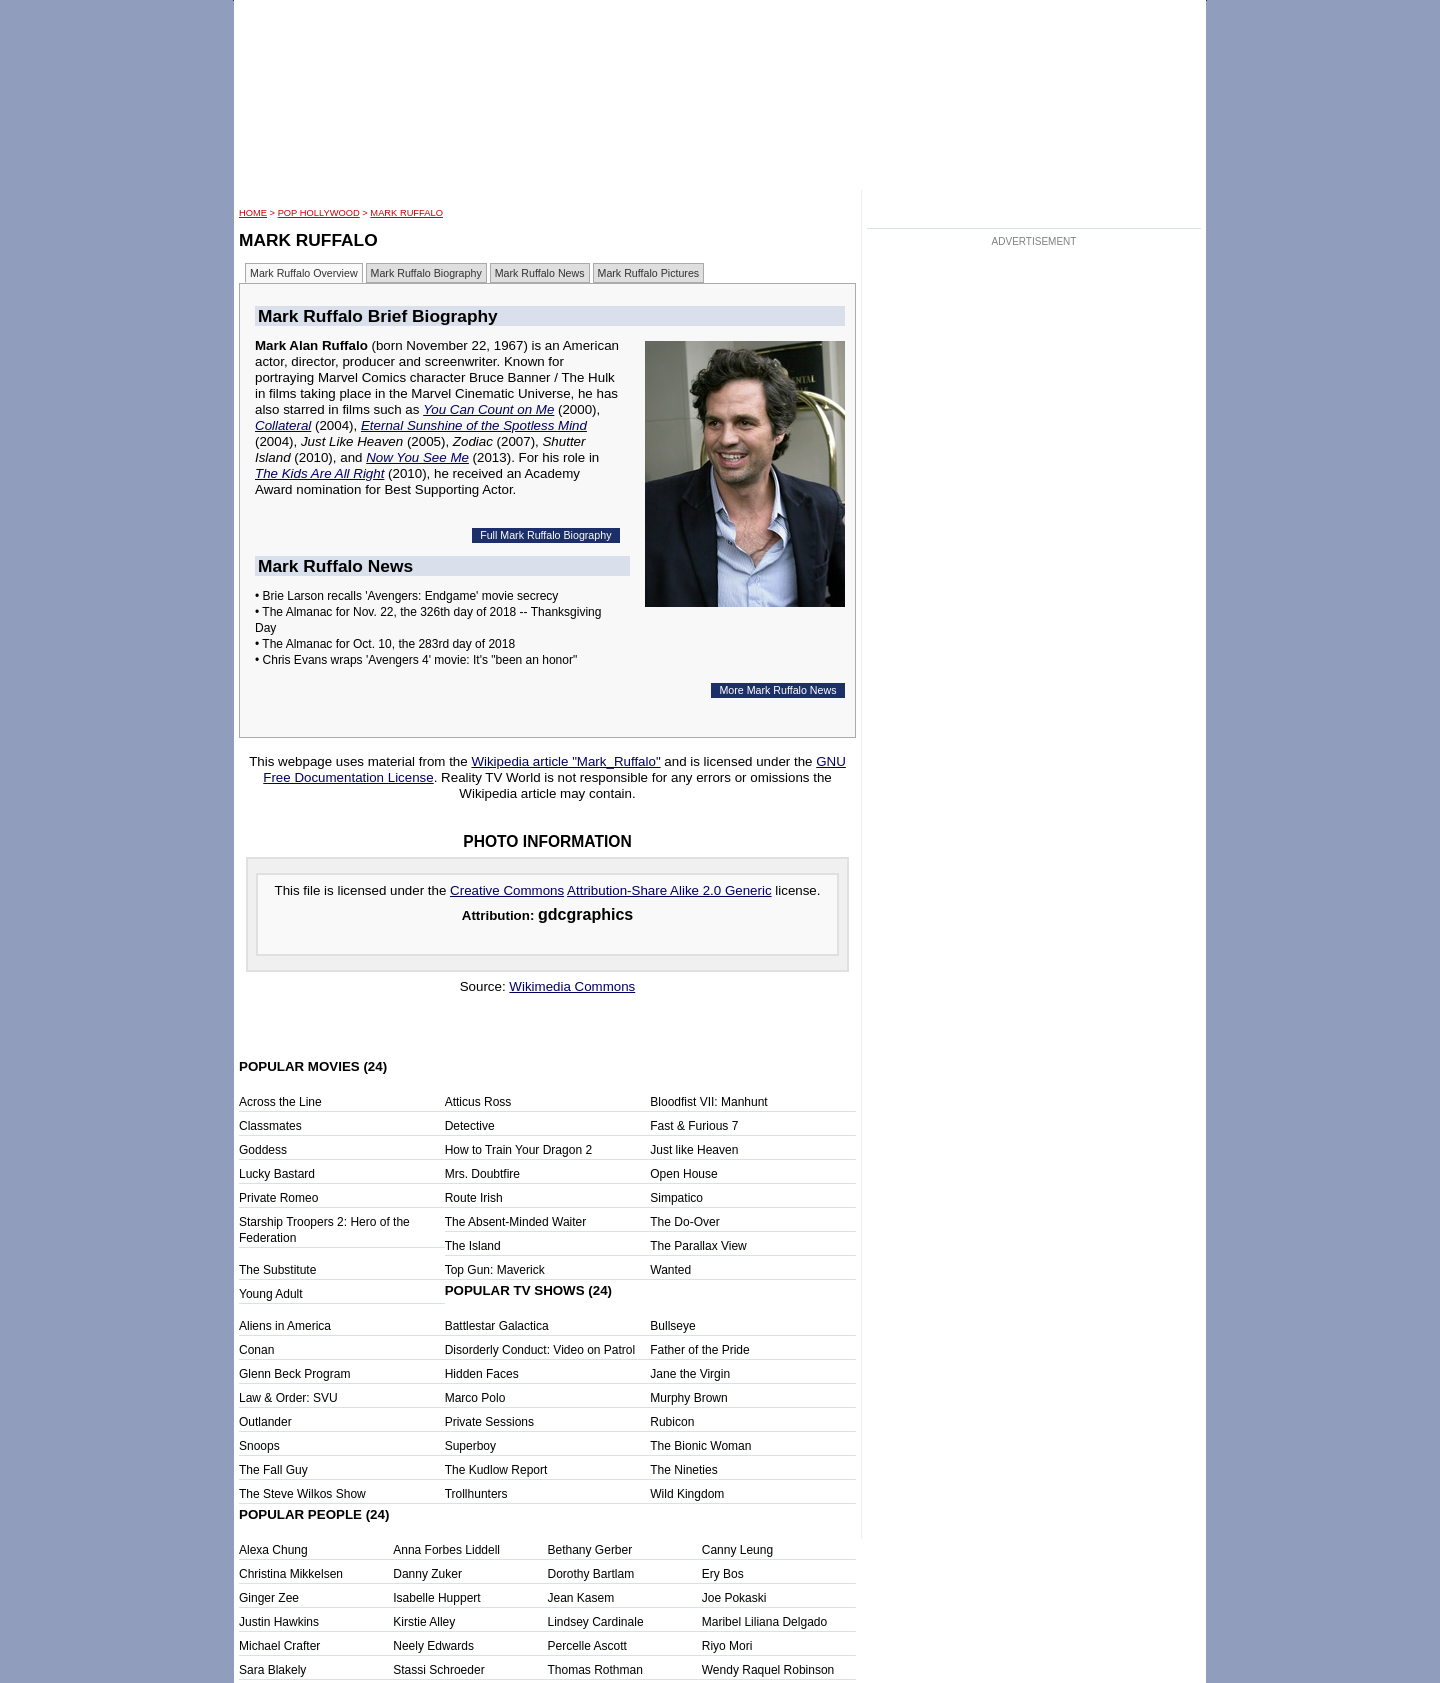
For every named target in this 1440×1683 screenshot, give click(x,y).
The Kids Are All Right (319, 473)
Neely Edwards (433, 1646)
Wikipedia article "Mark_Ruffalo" (565, 761)
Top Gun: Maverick (495, 1270)
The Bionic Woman (700, 1446)
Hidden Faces (482, 1374)
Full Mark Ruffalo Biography (545, 535)
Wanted (670, 1270)
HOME (253, 213)
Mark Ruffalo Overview (304, 273)
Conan (256, 1350)
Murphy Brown (688, 1398)
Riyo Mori (727, 1646)
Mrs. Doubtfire (482, 1174)
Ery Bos (723, 1574)
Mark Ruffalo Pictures (649, 273)
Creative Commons (507, 890)
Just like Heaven (694, 1150)
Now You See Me (417, 457)
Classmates (270, 1126)
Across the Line (280, 1102)
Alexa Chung (273, 1550)
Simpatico (676, 1198)
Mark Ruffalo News (540, 273)
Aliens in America (285, 1326)
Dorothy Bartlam (591, 1574)
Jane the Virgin (690, 1374)
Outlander (265, 1422)
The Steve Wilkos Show (302, 1494)
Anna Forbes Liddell (446, 1550)
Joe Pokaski (734, 1598)
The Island (473, 1246)
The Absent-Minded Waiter (516, 1222)
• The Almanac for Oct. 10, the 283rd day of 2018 (385, 644)
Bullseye (672, 1326)
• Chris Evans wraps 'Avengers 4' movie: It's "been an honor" (416, 660)
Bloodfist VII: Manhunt (708, 1102)
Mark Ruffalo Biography (426, 273)
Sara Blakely (272, 1670)
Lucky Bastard (277, 1174)
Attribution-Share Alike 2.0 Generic (669, 890)
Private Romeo (278, 1198)
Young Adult (271, 1294)
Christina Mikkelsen (291, 1574)
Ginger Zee (269, 1598)
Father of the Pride (699, 1350)
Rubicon (672, 1422)
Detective (470, 1126)
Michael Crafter (279, 1646)
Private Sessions (489, 1422)
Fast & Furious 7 (694, 1126)
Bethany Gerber (590, 1550)
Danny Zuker (427, 1574)
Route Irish (474, 1198)
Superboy (470, 1446)
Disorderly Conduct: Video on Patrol (540, 1350)
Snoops (259, 1446)
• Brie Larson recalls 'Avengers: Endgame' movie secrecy (406, 596)
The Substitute (277, 1270)
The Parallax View (698, 1246)
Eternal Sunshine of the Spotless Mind (474, 425)
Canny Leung (737, 1550)
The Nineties (683, 1470)
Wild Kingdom (687, 1494)
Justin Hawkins (279, 1622)
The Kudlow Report (496, 1470)
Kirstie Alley (424, 1622)
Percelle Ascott (587, 1646)
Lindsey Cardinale (596, 1622)
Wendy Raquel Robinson (768, 1670)
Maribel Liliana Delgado (764, 1622)
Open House (683, 1174)
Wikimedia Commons (572, 986)
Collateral (283, 425)
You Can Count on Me (488, 409)
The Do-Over (684, 1222)
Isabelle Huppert (436, 1598)
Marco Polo (475, 1398)
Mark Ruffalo (406, 213)
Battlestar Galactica (497, 1326)
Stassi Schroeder (438, 1670)
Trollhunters (476, 1494)
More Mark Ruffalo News (777, 690)
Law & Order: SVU (288, 1398)
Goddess (263, 1150)
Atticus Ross (478, 1102)
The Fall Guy (273, 1470)
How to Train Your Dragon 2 (518, 1150)
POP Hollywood (319, 213)
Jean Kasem (581, 1598)
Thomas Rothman (595, 1670)
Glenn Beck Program (294, 1374)
